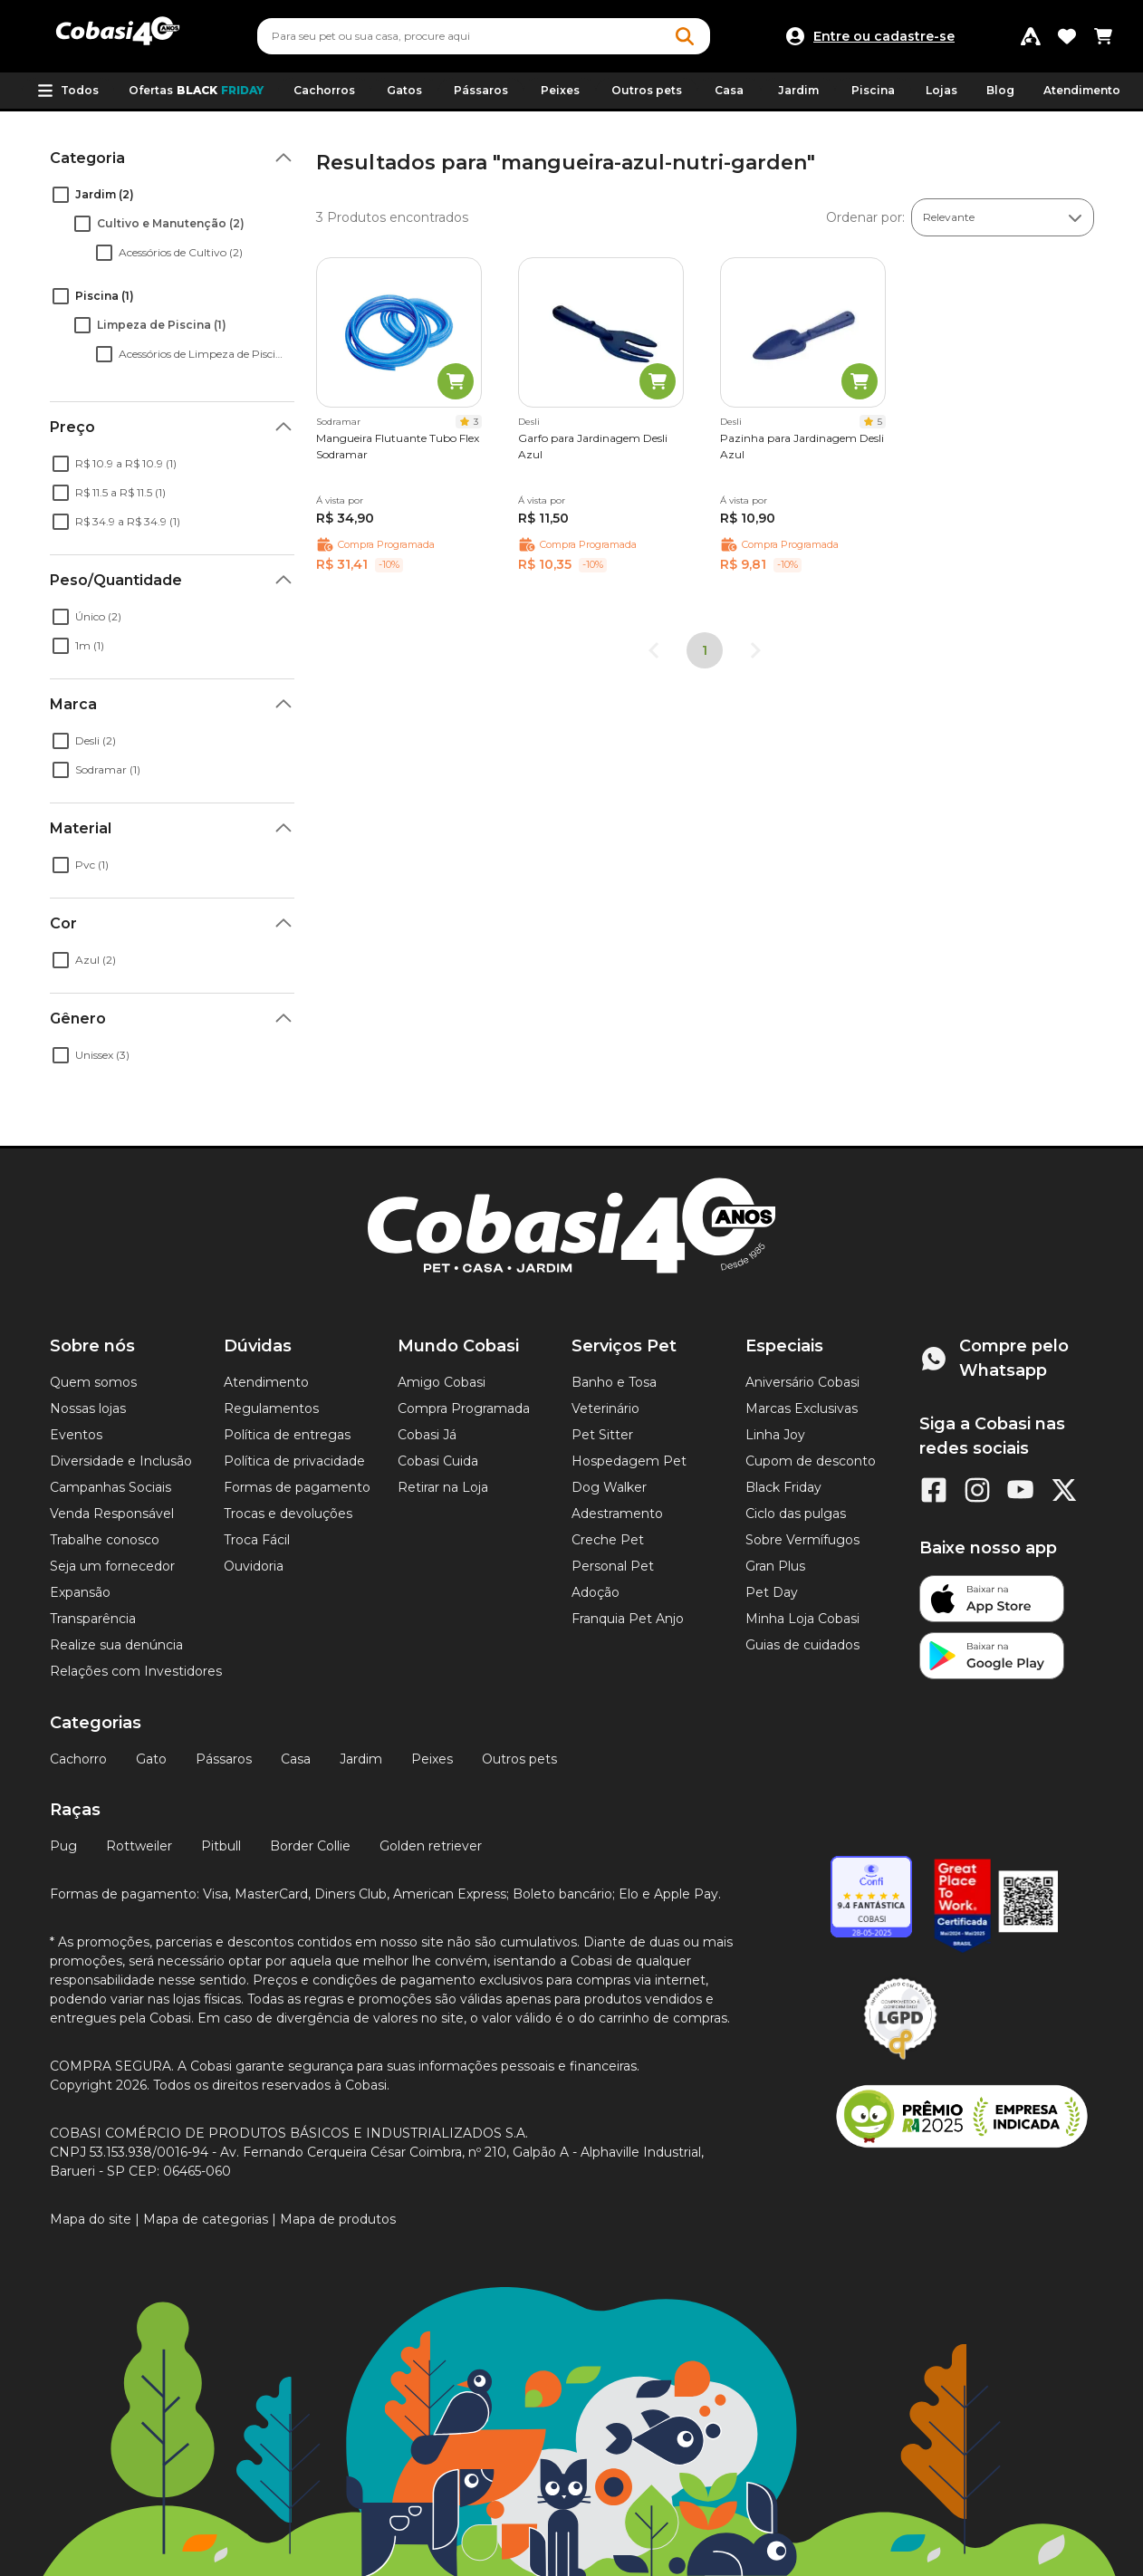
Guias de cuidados (802, 1645)
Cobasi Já (427, 1435)
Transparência (93, 1618)
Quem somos (93, 1382)
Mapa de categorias (205, 2219)
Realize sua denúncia (116, 1645)
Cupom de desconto (810, 1461)
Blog (1000, 90)
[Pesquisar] (440, 36)
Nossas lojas (88, 1408)
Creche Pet (608, 1540)
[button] (68, 90)
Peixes (432, 1759)
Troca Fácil (257, 1540)
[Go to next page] (755, 650)
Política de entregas (287, 1435)
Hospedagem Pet (629, 1461)
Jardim (361, 1759)
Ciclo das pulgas (795, 1513)
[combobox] (483, 36)
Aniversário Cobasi (802, 1382)
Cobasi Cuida (438, 1461)
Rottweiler (139, 1846)
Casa (296, 1759)
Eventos (76, 1435)
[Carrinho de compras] (1103, 36)
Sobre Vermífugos (802, 1540)
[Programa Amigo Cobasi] (1031, 36)
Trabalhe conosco (104, 1540)
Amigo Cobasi (441, 1382)
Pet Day (771, 1592)
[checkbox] (61, 195)
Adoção (596, 1592)
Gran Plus (775, 1566)
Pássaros (224, 1759)
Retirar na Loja (443, 1487)
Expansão (80, 1592)
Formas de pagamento (297, 1487)
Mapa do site (90, 2219)
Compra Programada (464, 1408)
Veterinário (605, 1408)
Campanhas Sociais (110, 1487)
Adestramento (617, 1513)
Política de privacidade (294, 1461)
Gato (151, 1759)
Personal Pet (613, 1566)
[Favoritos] (1067, 36)
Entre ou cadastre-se (884, 36)
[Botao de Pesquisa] (684, 36)
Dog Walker (609, 1487)
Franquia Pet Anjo (628, 1618)
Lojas (941, 90)
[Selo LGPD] (900, 2060)
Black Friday (783, 1487)
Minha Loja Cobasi (802, 1618)
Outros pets (519, 1759)
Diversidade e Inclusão (121, 1461)
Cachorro (78, 1759)
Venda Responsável (112, 1513)
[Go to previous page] (653, 650)
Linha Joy (775, 1435)
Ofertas (196, 90)
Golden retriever (430, 1846)
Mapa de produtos (338, 2219)
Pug (63, 1846)
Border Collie (310, 1846)
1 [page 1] (705, 650)
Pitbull (221, 1846)
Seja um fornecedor (112, 1566)
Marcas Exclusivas (801, 1408)
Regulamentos (271, 1408)
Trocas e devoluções (288, 1513)
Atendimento (1081, 90)
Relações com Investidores (136, 1671)
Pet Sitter (602, 1435)
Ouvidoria (253, 1566)
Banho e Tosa (614, 1382)
